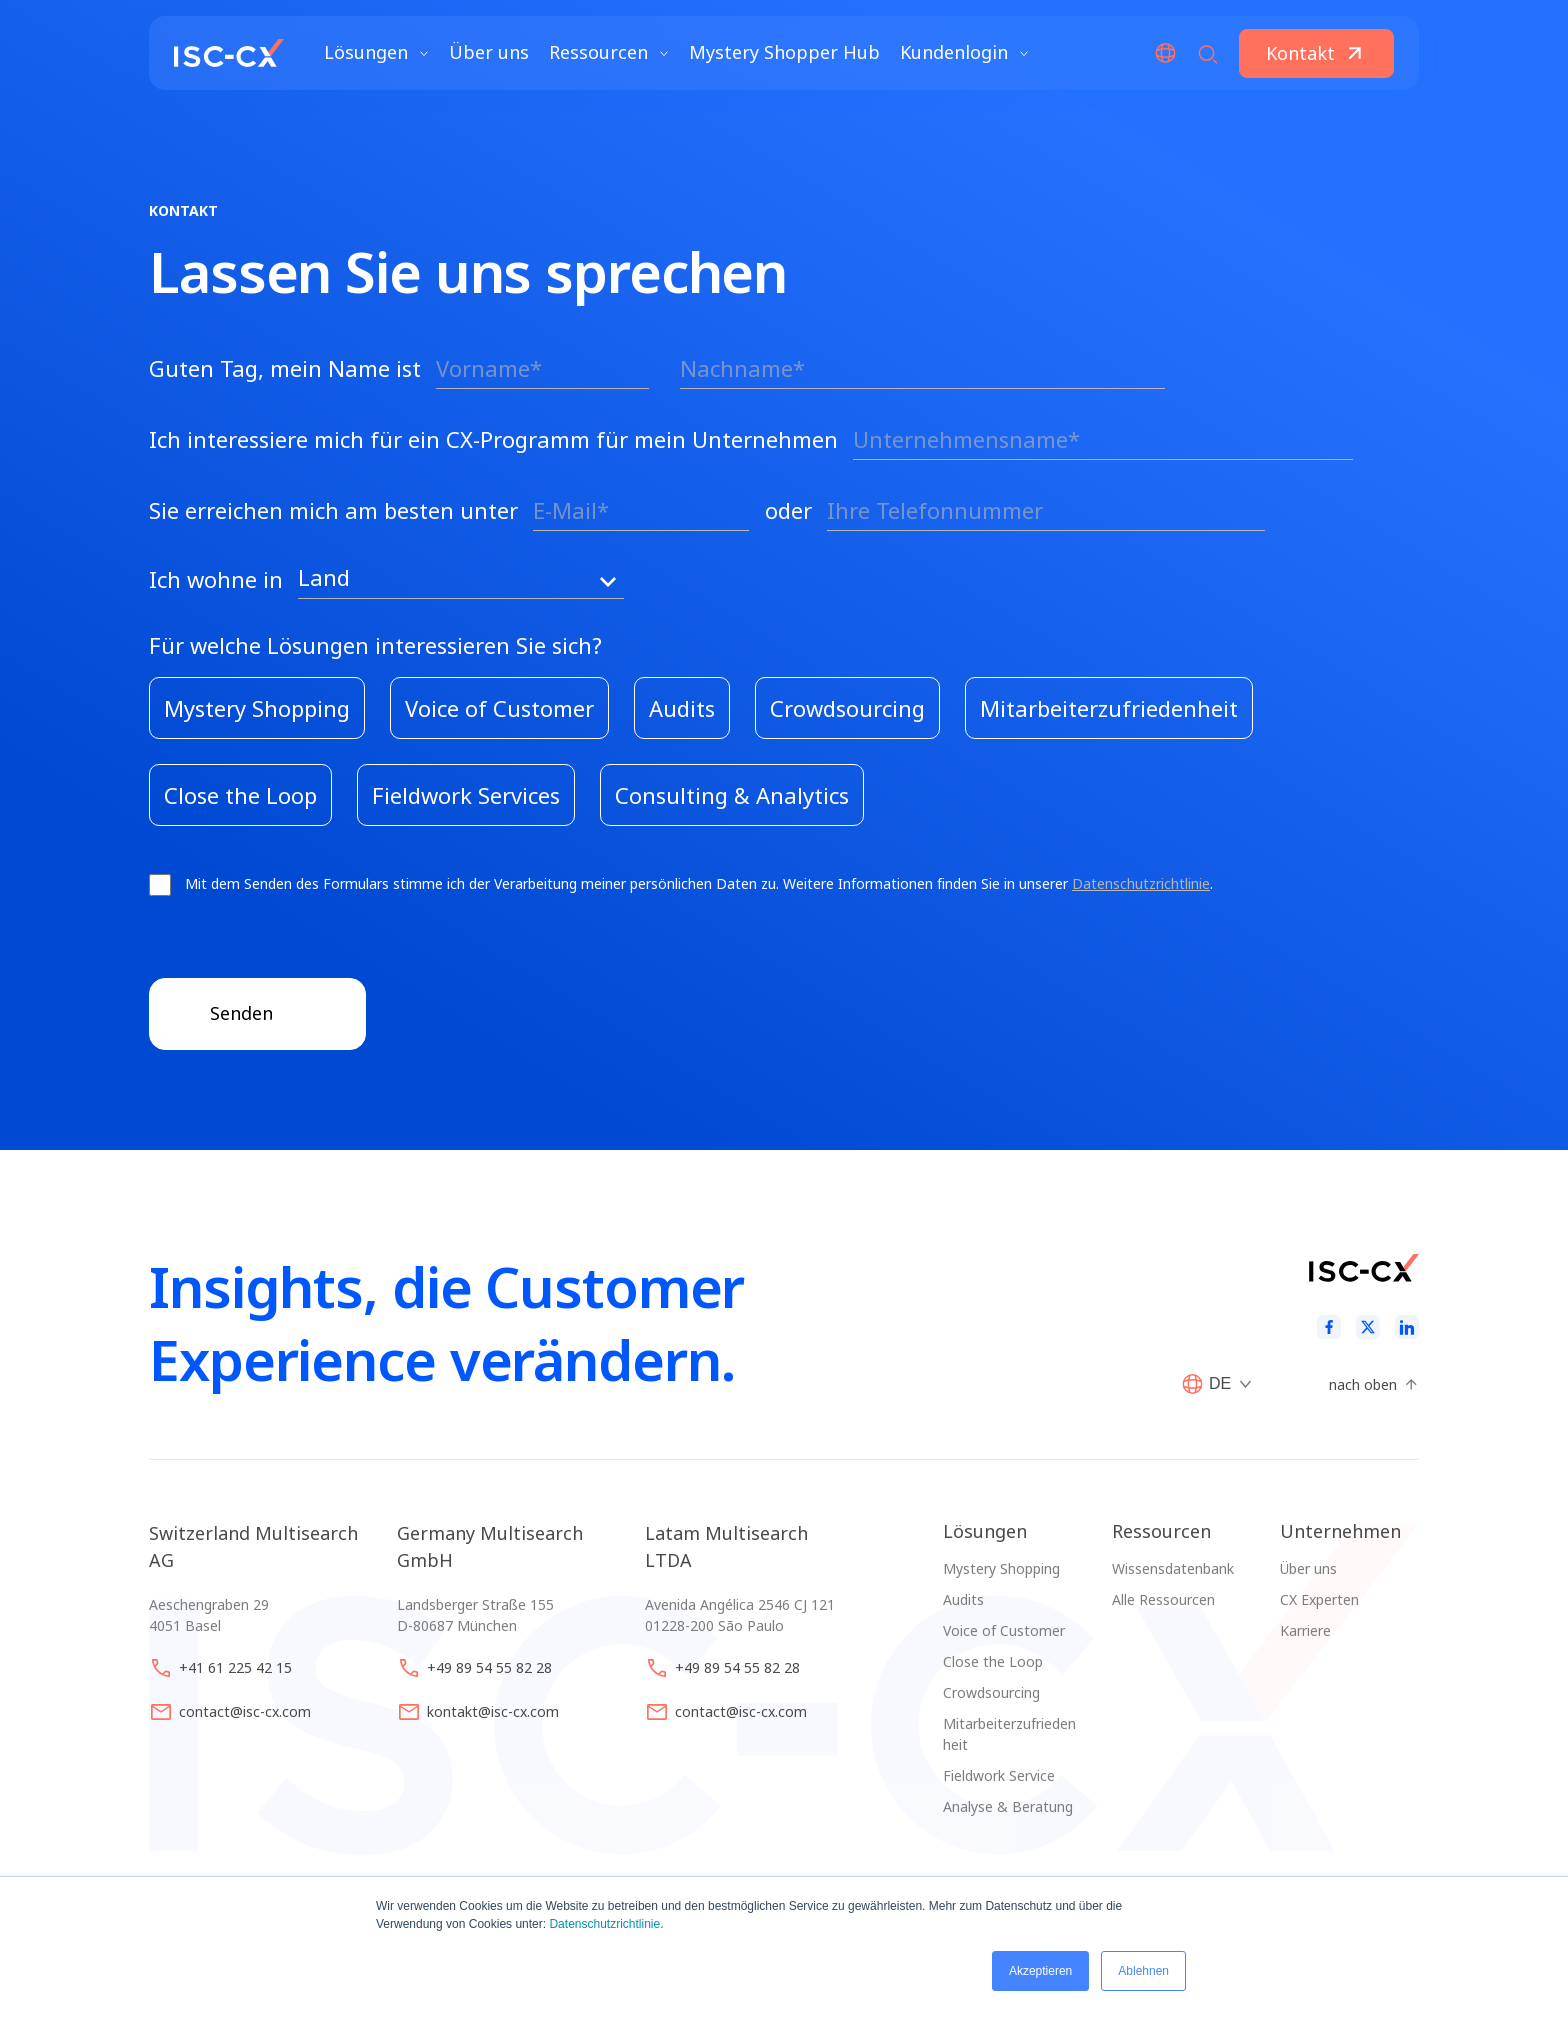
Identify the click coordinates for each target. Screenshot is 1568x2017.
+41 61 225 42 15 (235, 1667)
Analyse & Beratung (1008, 1806)
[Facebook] (1329, 1327)
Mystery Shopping (1001, 1568)
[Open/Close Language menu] (1165, 60)
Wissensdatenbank (1173, 1568)
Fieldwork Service (999, 1775)
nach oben (1363, 1384)
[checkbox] (784, 751)
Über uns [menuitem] (489, 60)
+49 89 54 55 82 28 (489, 1667)
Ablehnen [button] (1143, 1971)
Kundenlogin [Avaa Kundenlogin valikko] (964, 60)
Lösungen (985, 1531)
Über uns (1308, 1568)
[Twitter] (1368, 1327)
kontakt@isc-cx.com (493, 1711)
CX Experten (1319, 1599)
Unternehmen (1340, 1531)
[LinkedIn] (1407, 1327)
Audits (963, 1599)
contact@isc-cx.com (245, 1711)
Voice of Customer (1004, 1630)
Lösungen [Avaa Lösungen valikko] (376, 60)
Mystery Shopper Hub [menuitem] (784, 60)
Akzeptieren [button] (1040, 1971)
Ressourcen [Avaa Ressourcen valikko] (609, 60)
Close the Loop (993, 1661)
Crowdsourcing (991, 1692)
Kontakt (1300, 60)
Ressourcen (1161, 1531)
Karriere (1305, 1630)
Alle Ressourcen (1163, 1599)
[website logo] (229, 60)
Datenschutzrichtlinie (604, 1924)
